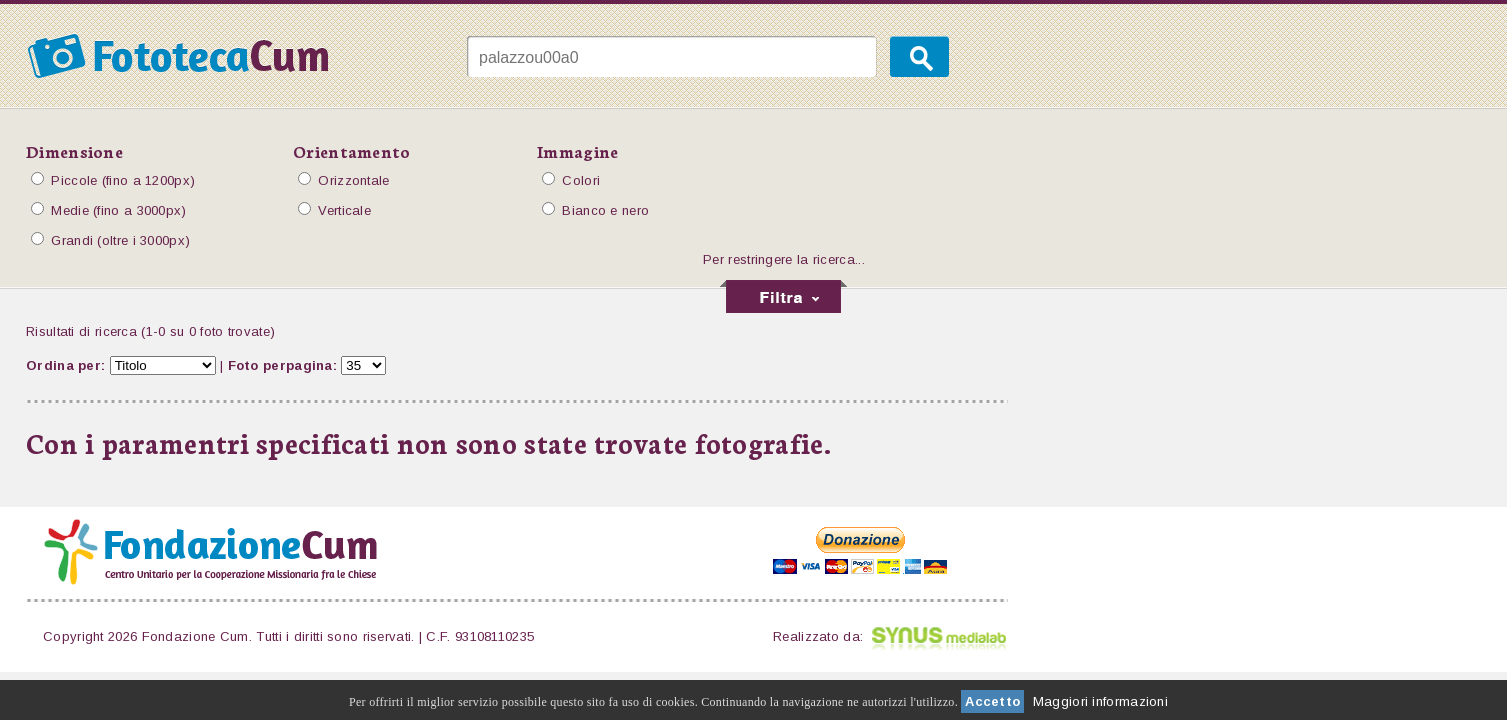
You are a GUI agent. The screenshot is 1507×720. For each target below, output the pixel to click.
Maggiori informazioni (1100, 701)
